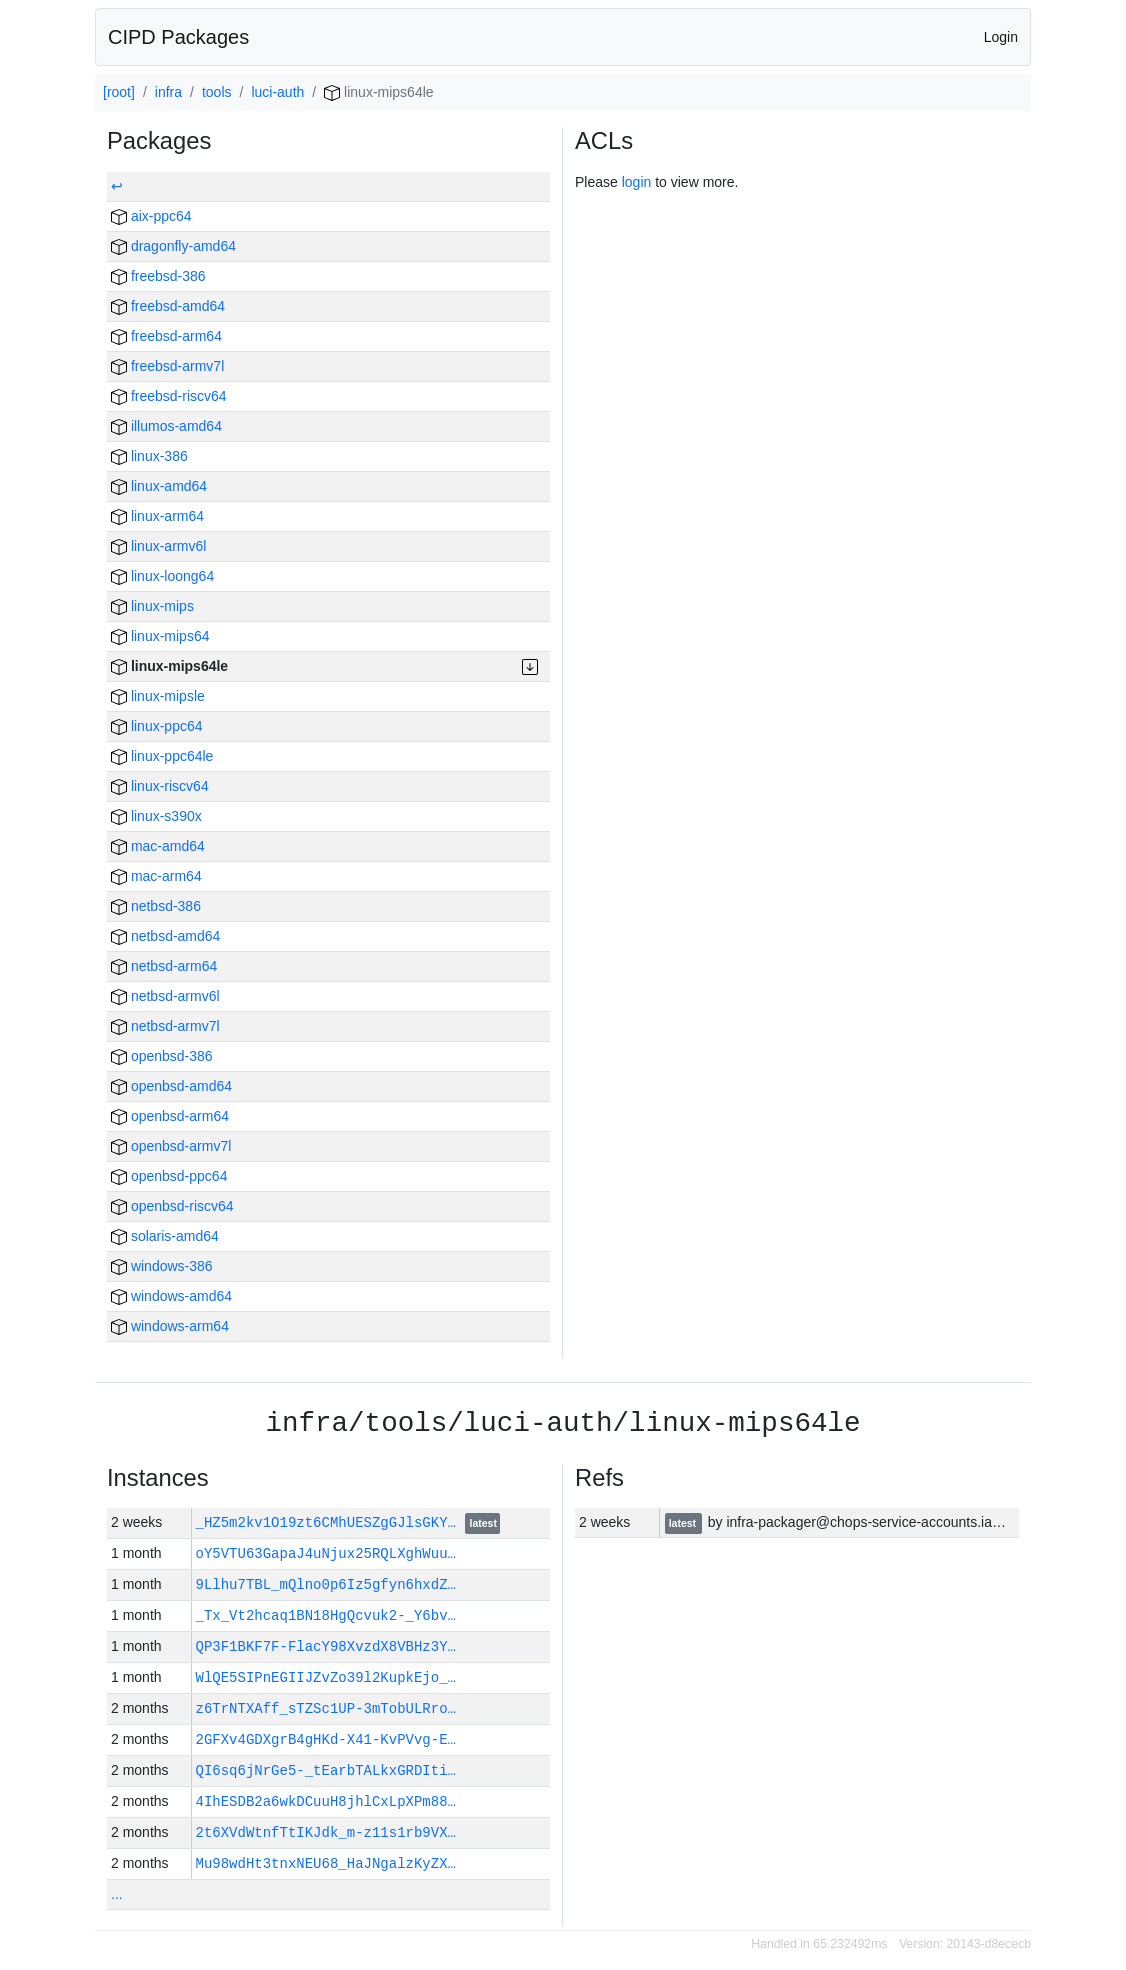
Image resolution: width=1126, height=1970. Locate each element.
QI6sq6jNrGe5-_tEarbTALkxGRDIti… (326, 1770)
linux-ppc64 (157, 726)
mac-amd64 (158, 846)
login (637, 182)
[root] (119, 92)
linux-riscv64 (160, 786)
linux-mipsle (158, 696)
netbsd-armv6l (165, 996)
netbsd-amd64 (165, 936)
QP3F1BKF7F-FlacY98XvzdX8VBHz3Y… (326, 1646)
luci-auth (277, 92)
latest (483, 1524)
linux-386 (149, 456)
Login (1001, 37)
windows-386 (162, 1266)
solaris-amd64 (165, 1236)
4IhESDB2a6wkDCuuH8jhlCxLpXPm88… (326, 1801)
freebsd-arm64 (166, 336)
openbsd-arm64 (170, 1116)
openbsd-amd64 (171, 1086)
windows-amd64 (171, 1296)
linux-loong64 (162, 576)
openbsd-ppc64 (169, 1176)
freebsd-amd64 (168, 306)
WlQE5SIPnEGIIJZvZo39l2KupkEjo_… (326, 1677)
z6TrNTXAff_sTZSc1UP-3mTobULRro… (326, 1708)
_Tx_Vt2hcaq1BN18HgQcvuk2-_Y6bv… (326, 1615)
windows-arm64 (170, 1326)
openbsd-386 (162, 1056)
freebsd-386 (158, 276)
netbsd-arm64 (164, 966)
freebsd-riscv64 (169, 396)
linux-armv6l (158, 546)
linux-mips (152, 606)
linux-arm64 (157, 516)
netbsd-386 (156, 906)
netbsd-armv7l (165, 1026)
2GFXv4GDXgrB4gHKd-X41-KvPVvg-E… (326, 1739)
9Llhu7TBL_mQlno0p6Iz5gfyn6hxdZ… (326, 1584)
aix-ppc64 (151, 216)
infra (168, 92)
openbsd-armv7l (171, 1146)
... (117, 1894)
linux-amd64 (159, 486)
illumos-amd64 (166, 426)
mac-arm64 (156, 876)
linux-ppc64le (162, 756)
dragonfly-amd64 (173, 246)
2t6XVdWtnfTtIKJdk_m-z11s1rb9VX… (326, 1832)
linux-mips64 (160, 636)
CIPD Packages (178, 37)
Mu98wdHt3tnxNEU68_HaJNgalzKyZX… (326, 1863)
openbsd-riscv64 (172, 1206)
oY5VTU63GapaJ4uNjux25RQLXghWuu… (326, 1553)
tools (217, 92)
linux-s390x (156, 816)
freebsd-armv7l (167, 366)
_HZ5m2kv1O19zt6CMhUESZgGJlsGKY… (330, 1522)
